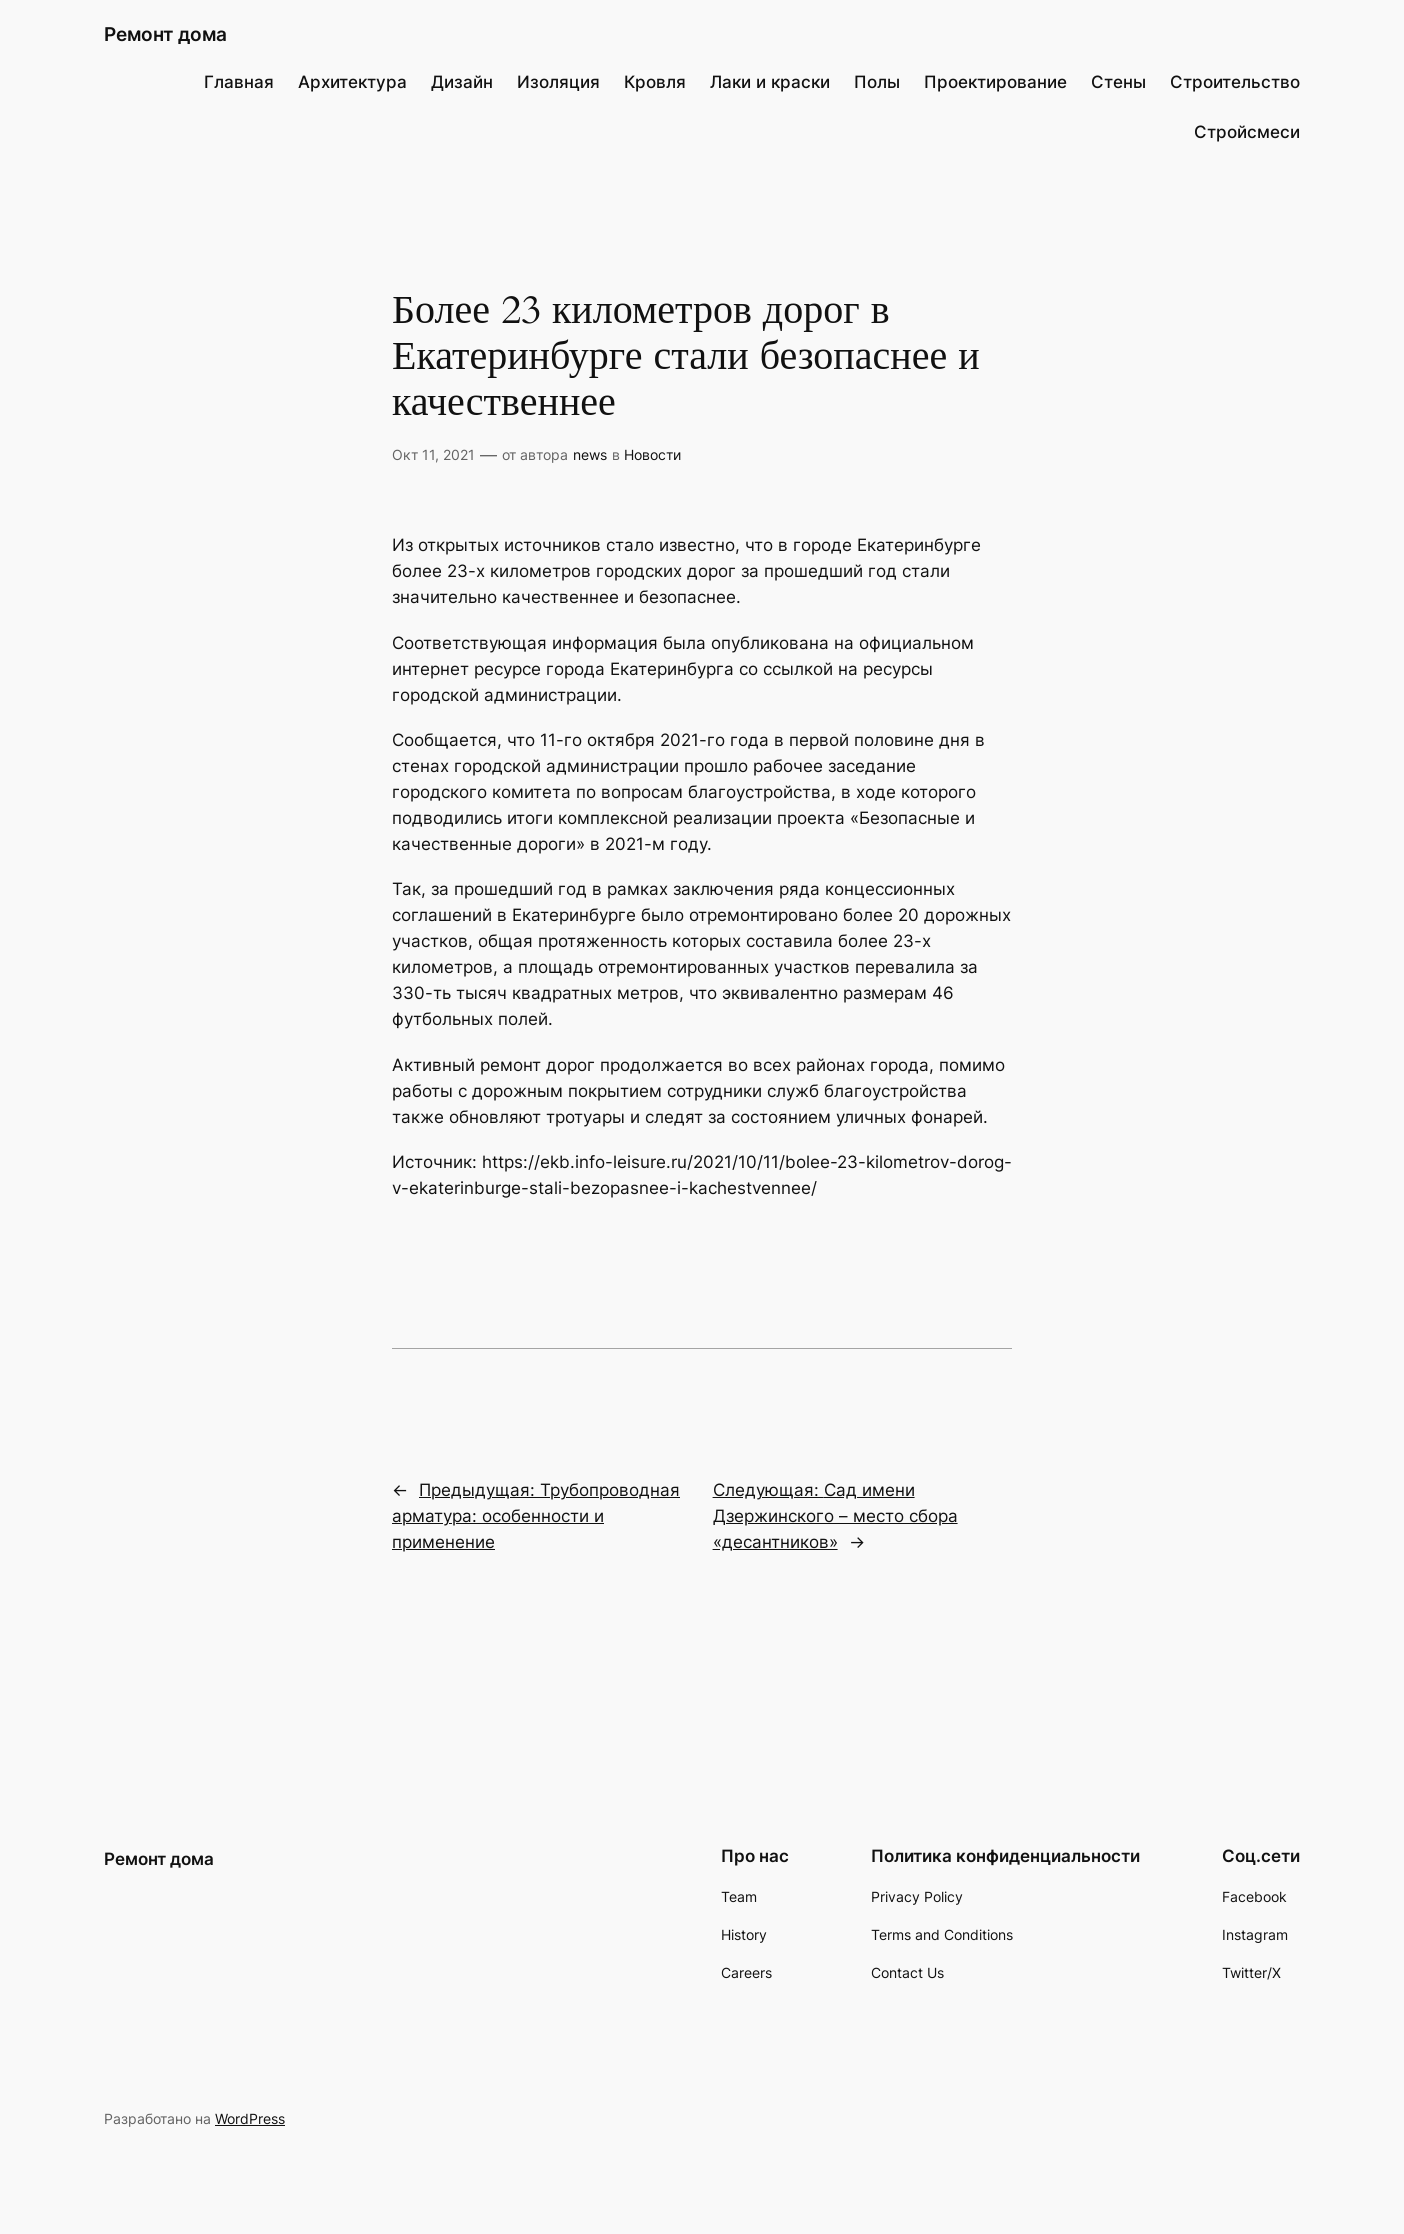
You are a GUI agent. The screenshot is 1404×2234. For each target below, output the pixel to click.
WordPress (250, 2118)
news (590, 454)
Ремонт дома (165, 34)
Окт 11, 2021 (433, 454)
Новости (652, 454)
